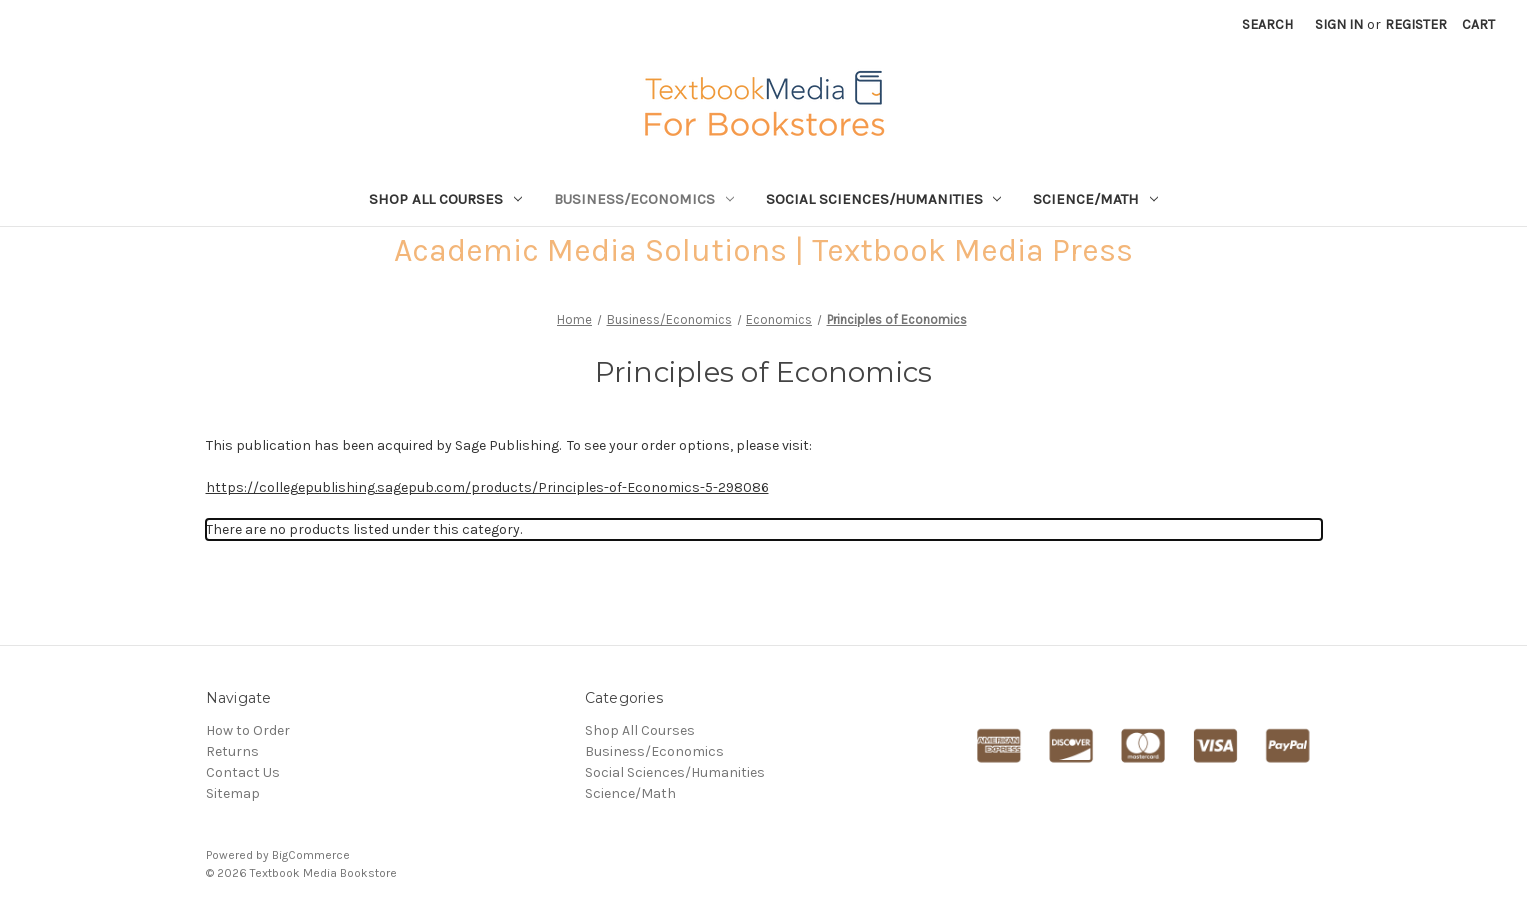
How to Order (248, 730)
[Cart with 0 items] (1478, 24)
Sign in (1339, 24)
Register (1416, 24)
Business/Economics (644, 199)
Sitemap (233, 793)
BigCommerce (311, 855)
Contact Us (243, 772)
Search (1267, 24)
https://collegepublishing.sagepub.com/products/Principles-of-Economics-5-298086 (487, 487)
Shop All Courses (445, 199)
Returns (232, 751)
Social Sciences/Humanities (884, 199)
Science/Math (1095, 199)
